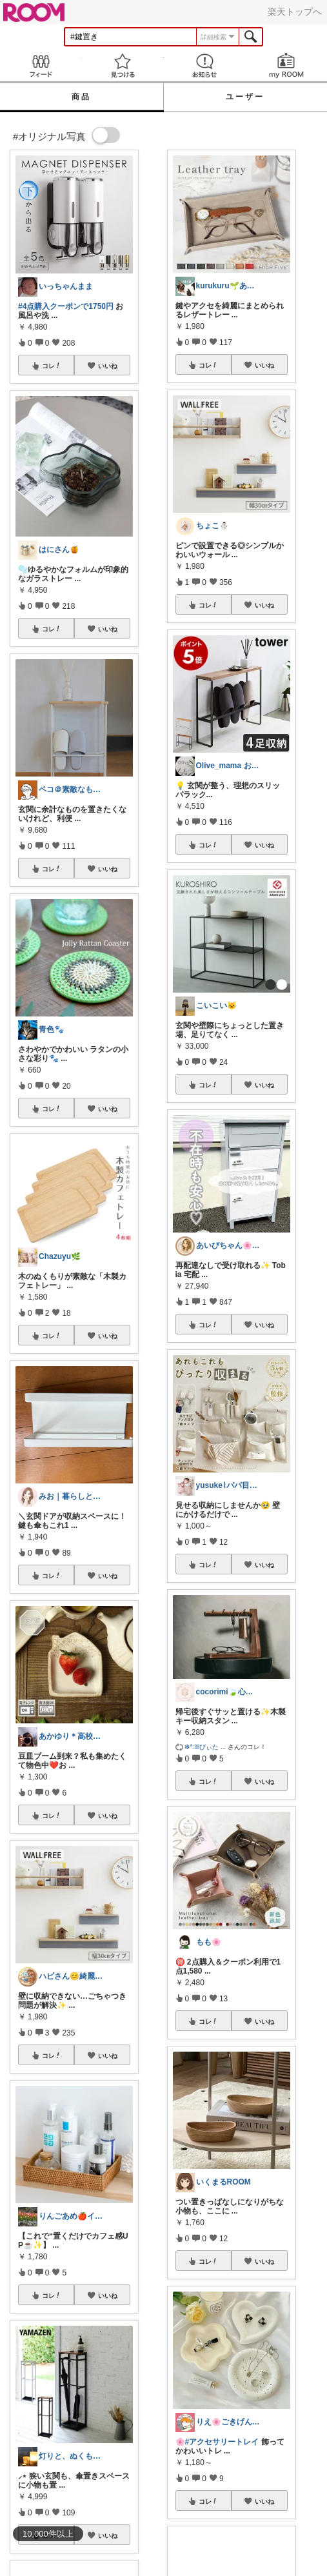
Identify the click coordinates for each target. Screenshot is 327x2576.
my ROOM (286, 65)
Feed (41, 65)
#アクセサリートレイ (222, 2441)
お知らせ (205, 65)
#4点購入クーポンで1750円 (66, 306)
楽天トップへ (295, 11)
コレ (51, 365)
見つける (123, 65)
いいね (107, 365)
